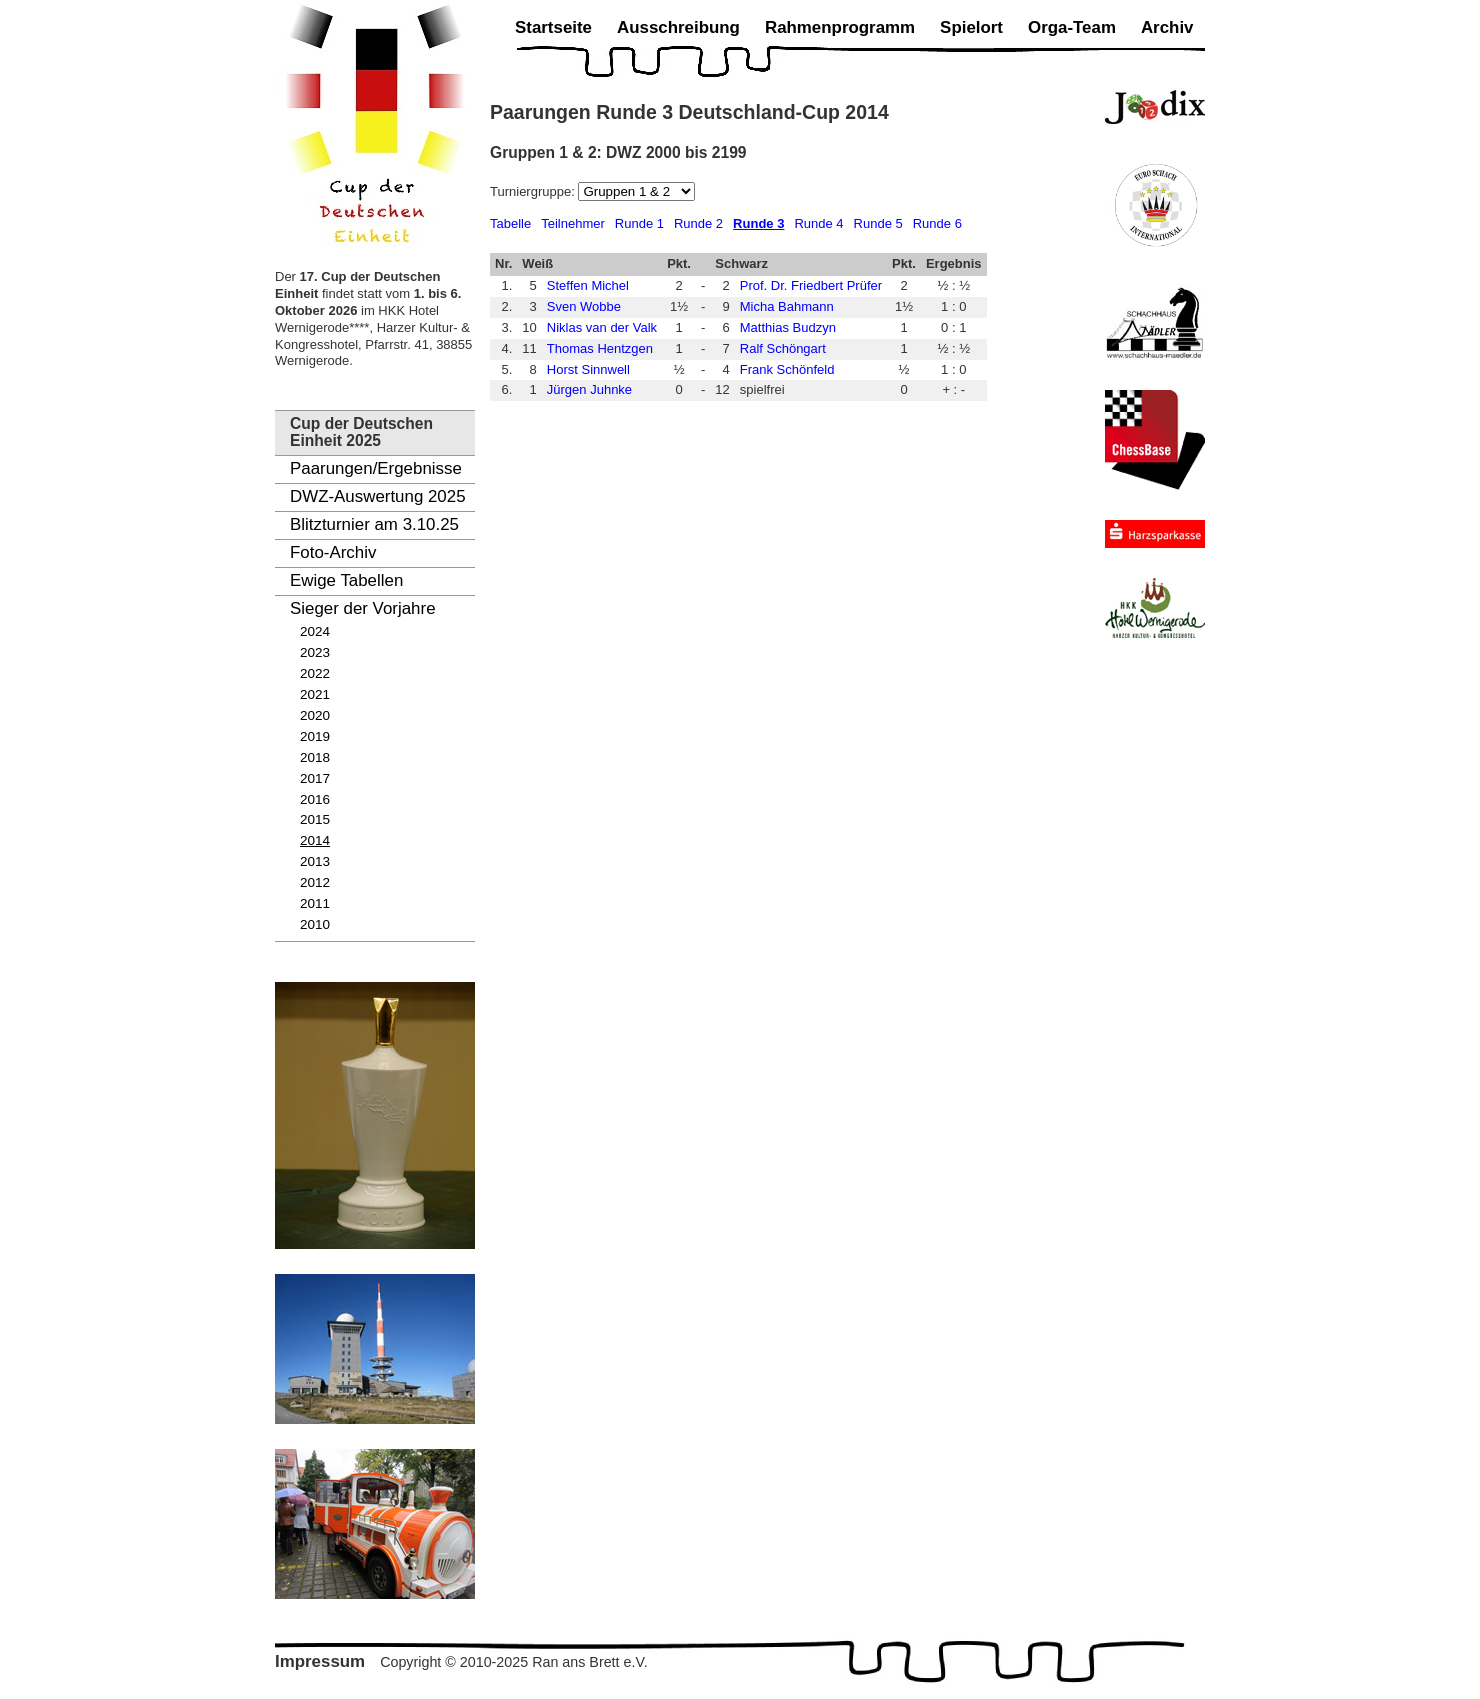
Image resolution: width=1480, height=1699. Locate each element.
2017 (315, 778)
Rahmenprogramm (840, 27)
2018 (315, 757)
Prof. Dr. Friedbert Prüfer (811, 285)
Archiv (1167, 27)
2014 (315, 840)
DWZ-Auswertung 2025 (378, 496)
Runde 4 (818, 223)
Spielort (971, 27)
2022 (315, 673)
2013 (315, 861)
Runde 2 (698, 223)
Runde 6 (937, 223)
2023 (315, 652)
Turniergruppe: (534, 191)
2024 (315, 631)
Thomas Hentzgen (600, 348)
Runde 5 (878, 223)
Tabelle (510, 223)
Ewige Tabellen (346, 580)
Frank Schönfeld (787, 369)
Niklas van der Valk (602, 327)
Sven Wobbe (584, 306)
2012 (315, 882)
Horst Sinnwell (588, 369)
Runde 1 (639, 223)
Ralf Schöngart (783, 348)
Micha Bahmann (787, 306)
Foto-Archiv (333, 552)
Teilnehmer (573, 223)
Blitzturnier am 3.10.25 (374, 524)
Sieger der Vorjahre (363, 608)
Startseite (553, 27)
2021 (315, 694)
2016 (315, 799)
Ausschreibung (678, 27)
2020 (315, 715)
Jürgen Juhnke (589, 389)
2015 (315, 819)
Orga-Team (1072, 27)
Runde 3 (758, 223)
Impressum (320, 1661)
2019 (315, 736)
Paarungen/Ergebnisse (376, 468)
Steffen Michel (588, 285)
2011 (315, 903)
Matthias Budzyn (788, 327)
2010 (315, 924)
